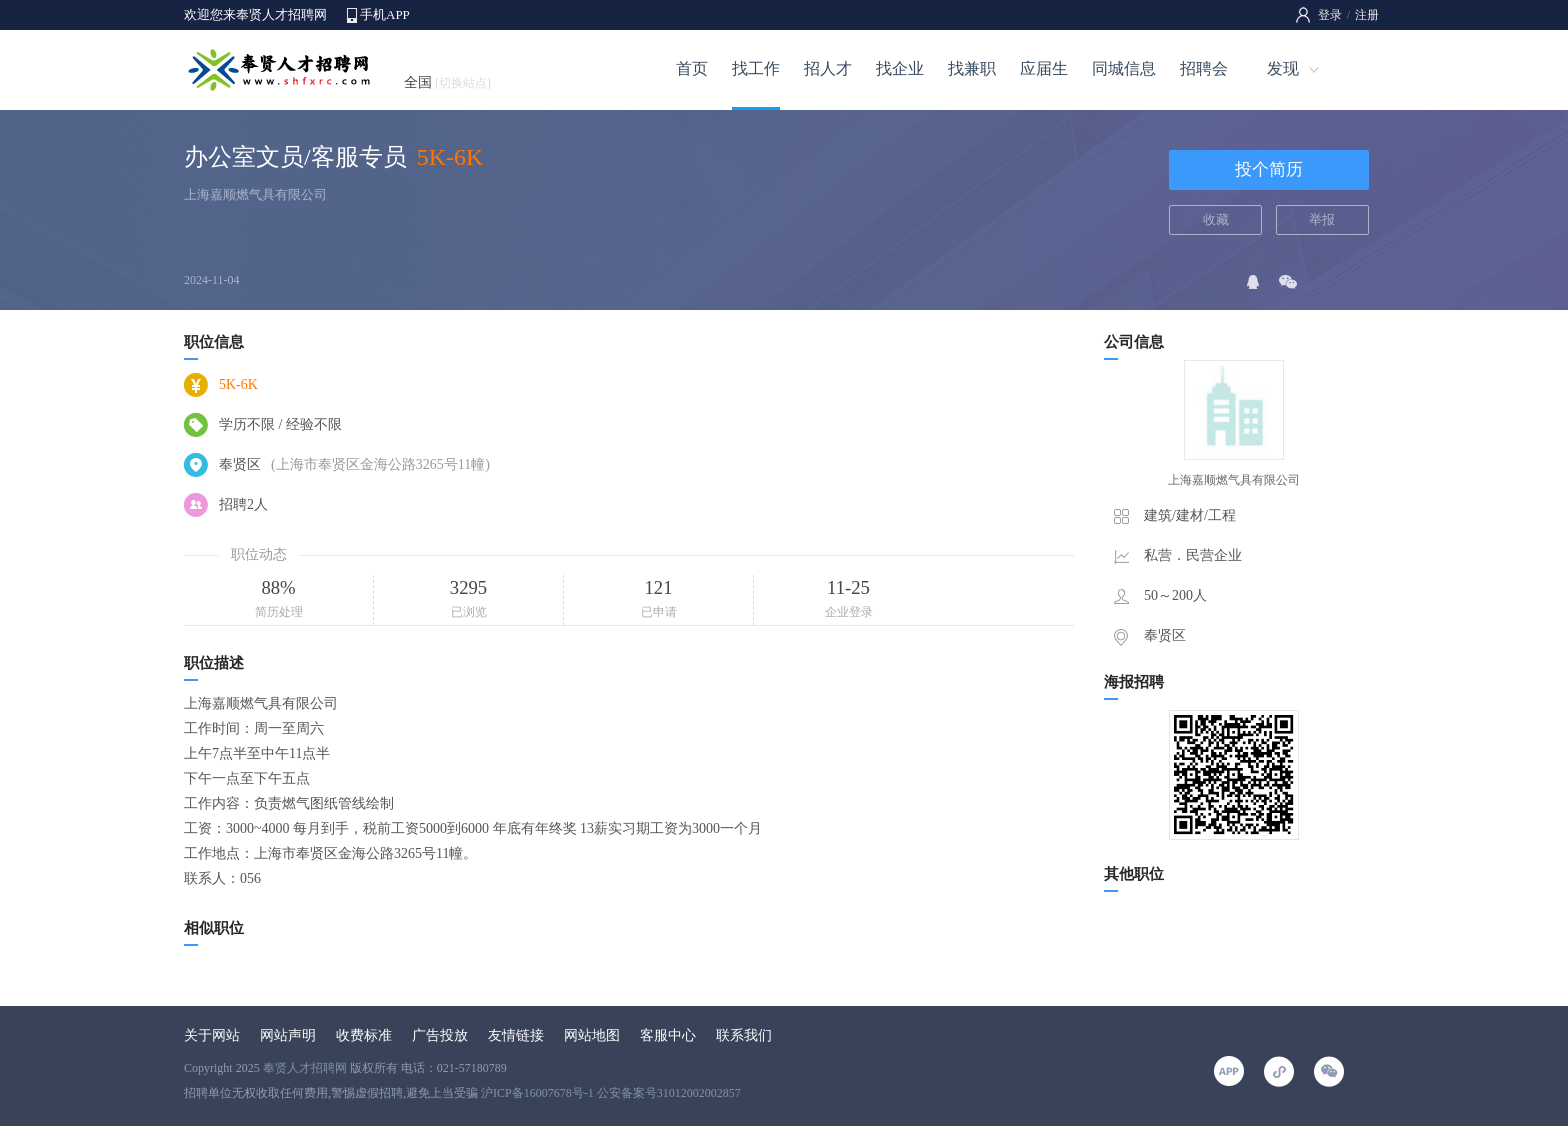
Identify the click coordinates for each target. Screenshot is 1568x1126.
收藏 (1216, 219)
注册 (1367, 15)
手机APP (385, 14)
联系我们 (744, 1035)
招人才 (828, 68)
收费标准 (364, 1035)
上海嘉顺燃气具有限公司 (255, 194)
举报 (1322, 219)
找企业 (900, 68)
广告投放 (440, 1035)
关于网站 (212, 1035)
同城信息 (1124, 68)
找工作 (756, 68)
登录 (1330, 15)
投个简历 (1269, 169)
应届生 (1044, 68)
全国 (447, 82)
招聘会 (1204, 68)
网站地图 (592, 1035)
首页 (692, 68)
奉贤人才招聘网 (305, 1068)
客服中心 (668, 1035)
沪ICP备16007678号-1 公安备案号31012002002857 (611, 1093)
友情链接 (516, 1035)
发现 (1283, 68)
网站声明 (288, 1035)
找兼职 (972, 68)
